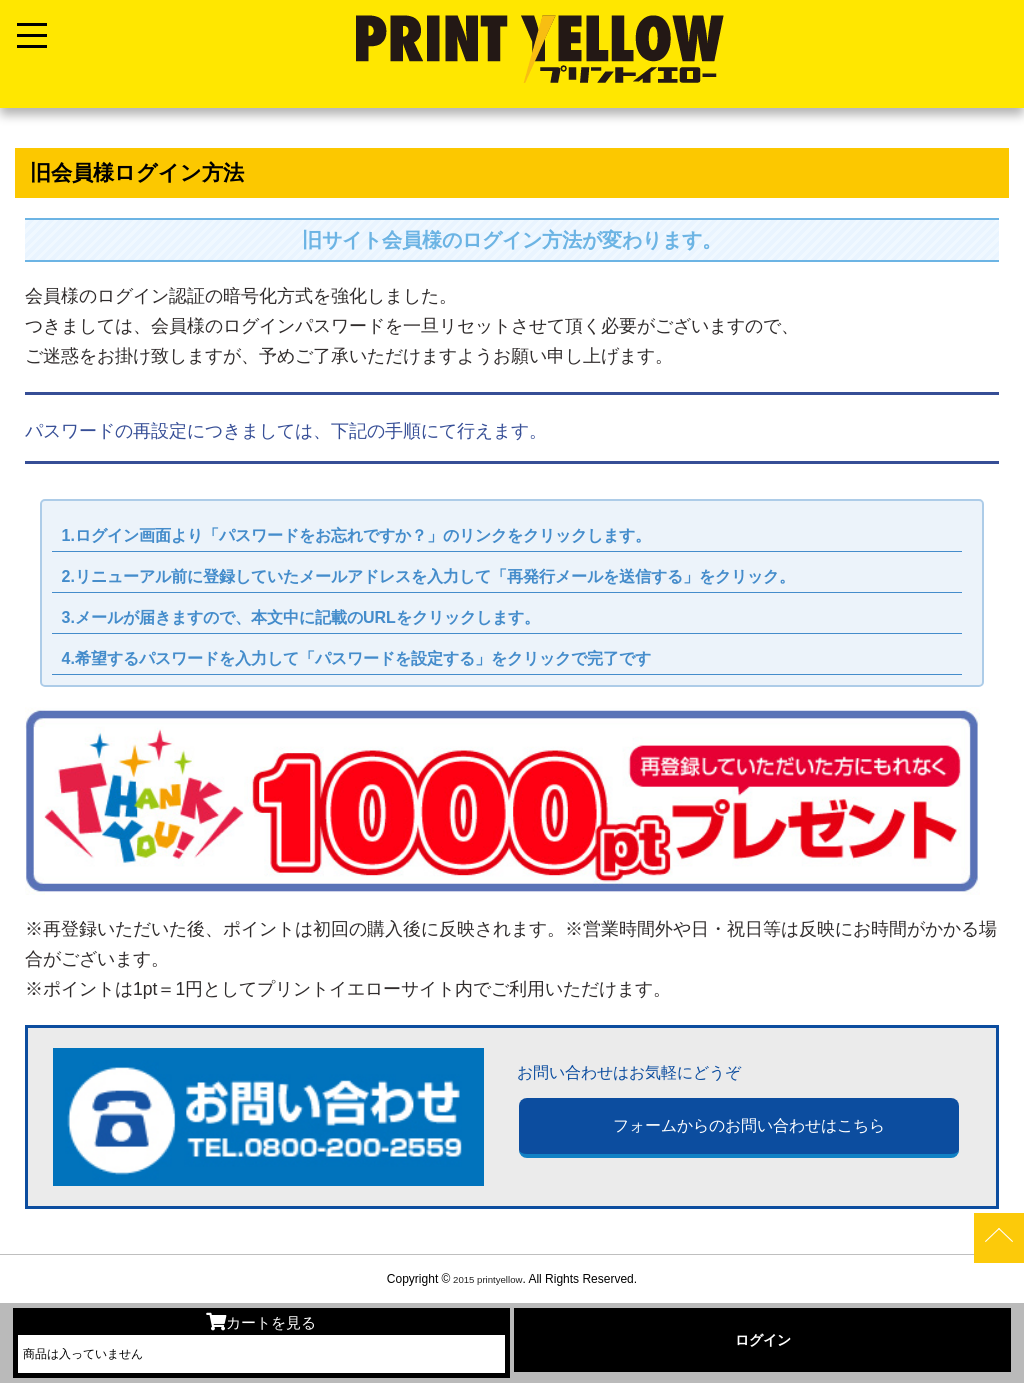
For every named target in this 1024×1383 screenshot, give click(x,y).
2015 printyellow (486, 1279)
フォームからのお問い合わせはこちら (749, 1128)
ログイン (763, 1340)
